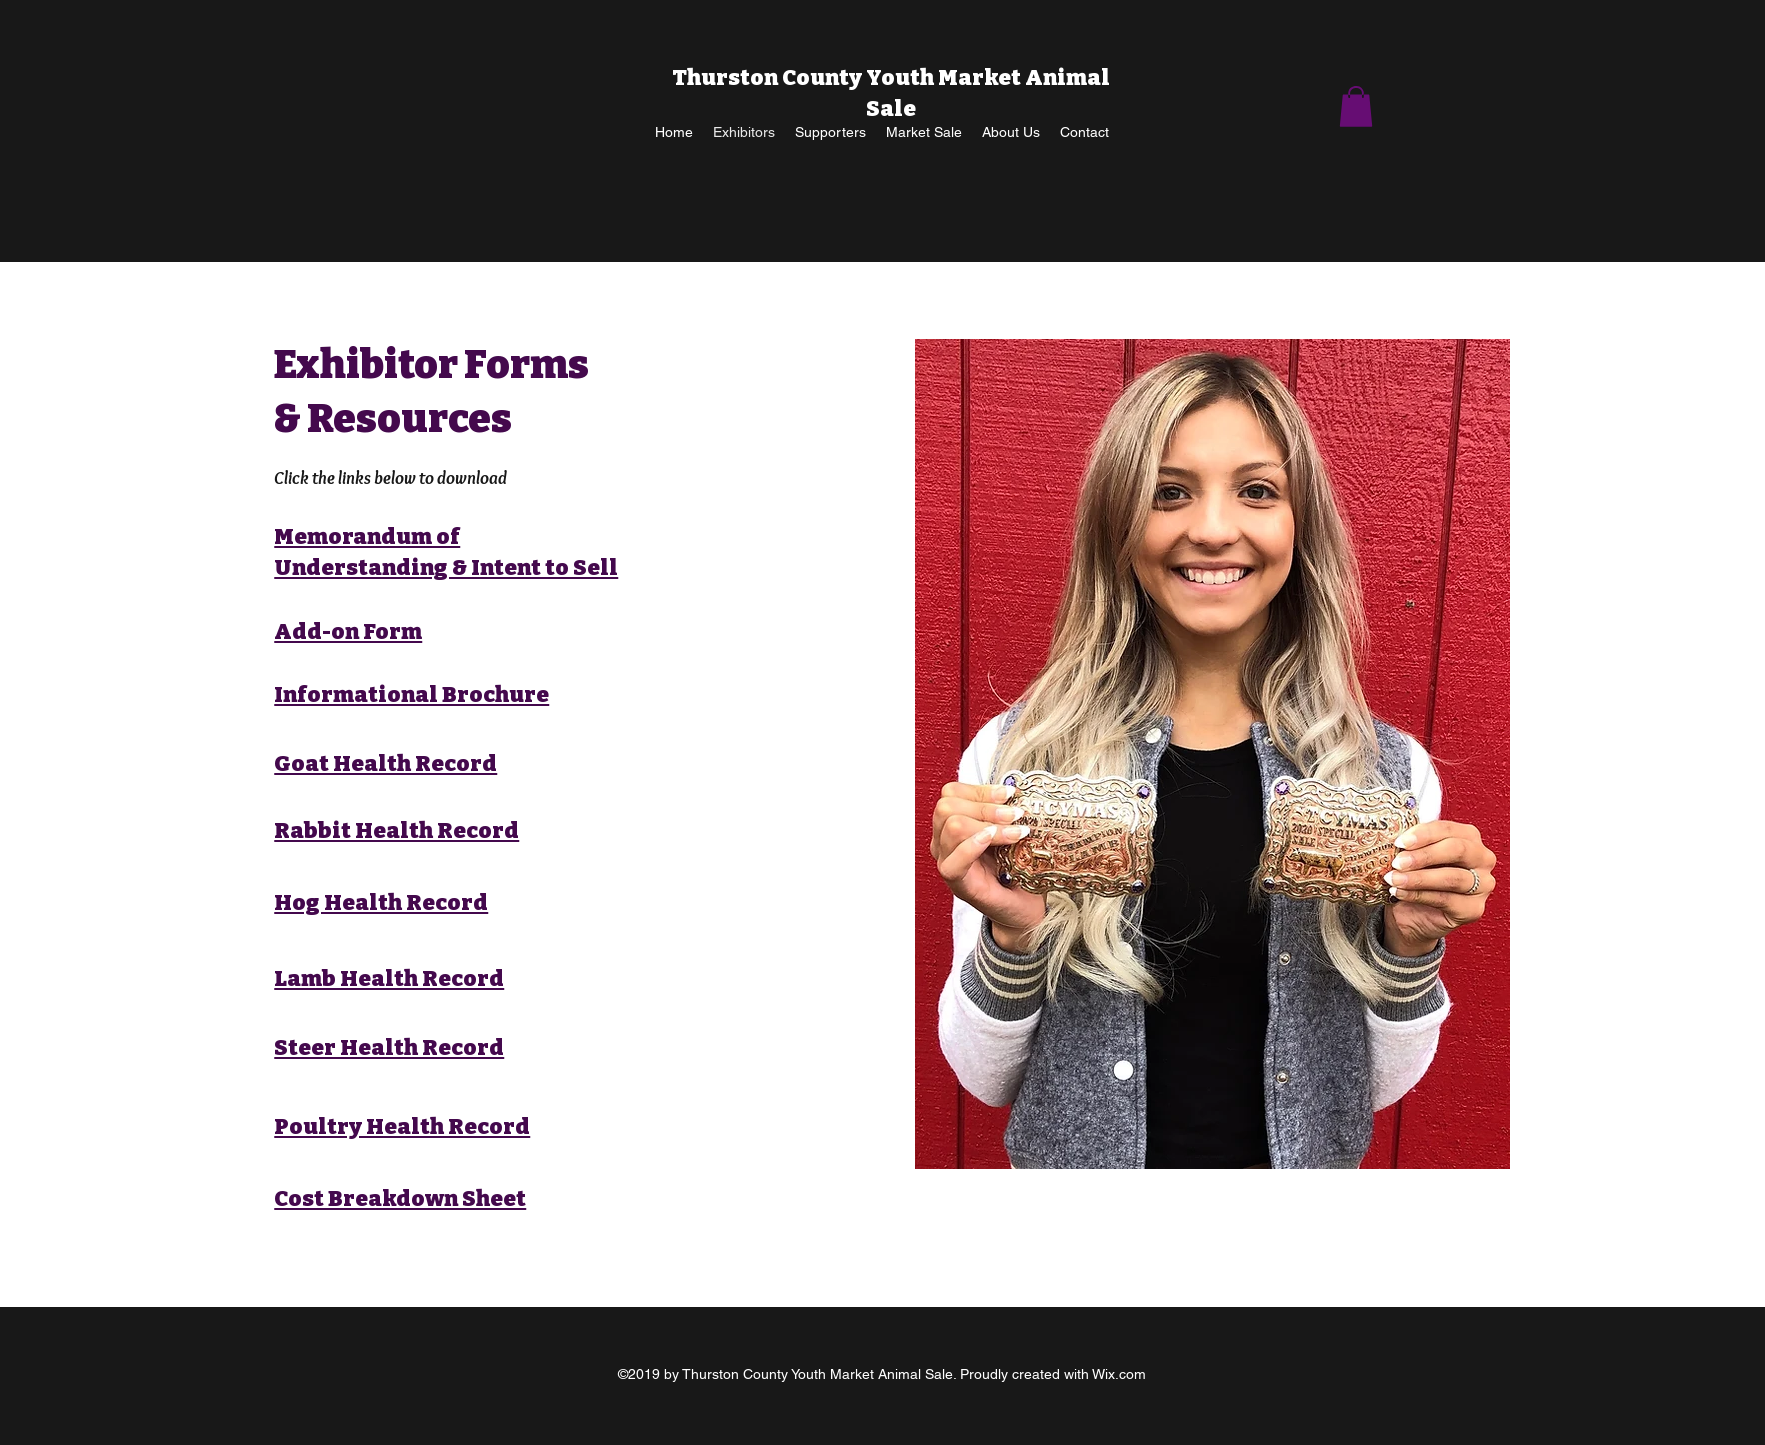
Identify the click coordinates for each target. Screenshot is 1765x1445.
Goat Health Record (385, 763)
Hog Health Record (381, 902)
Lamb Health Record (389, 978)
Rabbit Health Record (396, 830)
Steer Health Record (389, 1047)
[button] (1356, 106)
